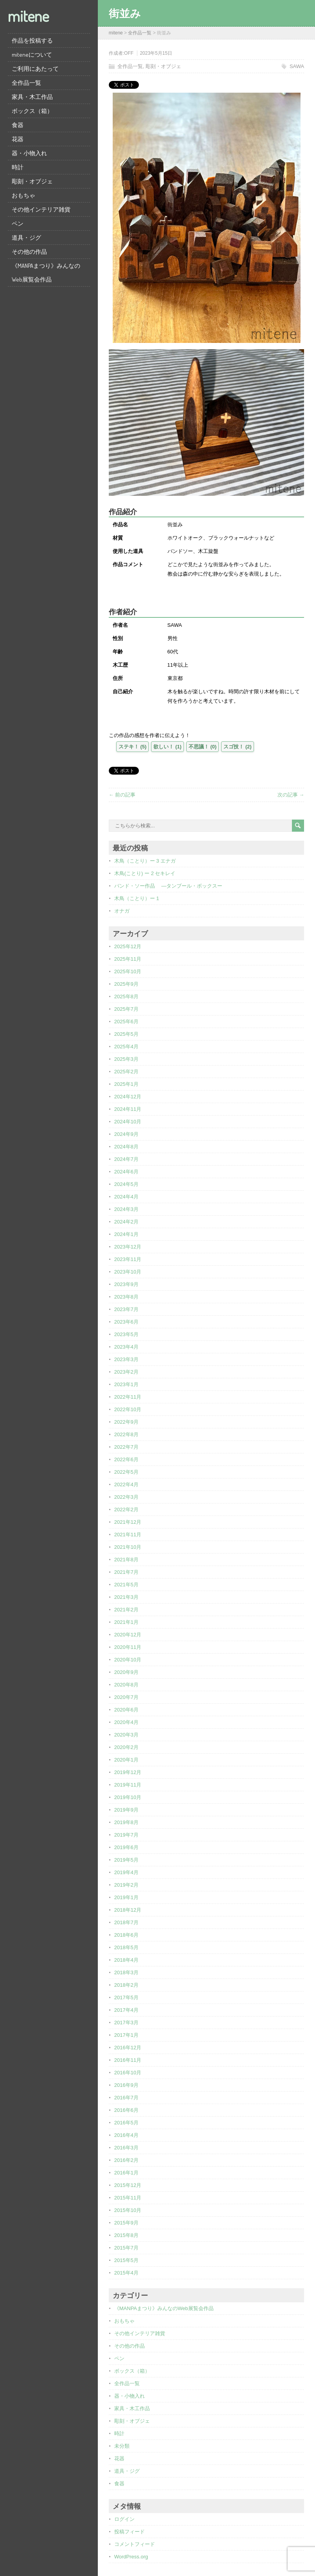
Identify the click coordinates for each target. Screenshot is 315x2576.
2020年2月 (126, 1747)
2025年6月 (126, 1021)
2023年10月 (127, 1272)
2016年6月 (126, 2110)
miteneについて (32, 54)
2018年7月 (126, 1922)
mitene (28, 15)
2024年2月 (126, 1222)
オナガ (122, 911)
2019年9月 (126, 1810)
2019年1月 (126, 1897)
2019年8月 (126, 1822)
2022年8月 (126, 1434)
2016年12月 (127, 2047)
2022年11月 (127, 1397)
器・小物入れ (29, 153)
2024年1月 (126, 1234)
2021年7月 (126, 1572)
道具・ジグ (26, 237)
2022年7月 (126, 1447)
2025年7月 (126, 1009)
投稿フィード (129, 2532)
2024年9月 (126, 1134)
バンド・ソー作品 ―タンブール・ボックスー (168, 886)
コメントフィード (134, 2544)
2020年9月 (126, 1672)
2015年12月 (127, 2185)
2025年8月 (126, 996)
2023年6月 (126, 1322)
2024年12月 (127, 1097)
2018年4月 (126, 1960)
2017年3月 (126, 2022)
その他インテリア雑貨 (41, 209)
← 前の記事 (122, 795)
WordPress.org (131, 2557)
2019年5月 (126, 1860)
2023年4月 (126, 1347)
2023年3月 (126, 1359)
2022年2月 (126, 1509)
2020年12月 (127, 1635)
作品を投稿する (32, 40)
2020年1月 (126, 1760)
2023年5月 (126, 1334)
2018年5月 (126, 1947)
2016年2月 (126, 2160)
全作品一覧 (26, 82)
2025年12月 (127, 946)
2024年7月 (126, 1159)
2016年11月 (127, 2060)
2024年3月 (126, 1209)
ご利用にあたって (35, 68)
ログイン (124, 2519)
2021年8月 (126, 1559)
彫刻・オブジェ (32, 181)
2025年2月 (126, 1072)
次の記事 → (290, 795)
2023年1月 (126, 1384)
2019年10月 (127, 1797)
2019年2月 (126, 1885)
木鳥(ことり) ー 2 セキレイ (145, 873)
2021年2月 (126, 1610)
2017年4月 (126, 2010)
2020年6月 (126, 1710)
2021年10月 (127, 1547)
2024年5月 (126, 1184)
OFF (128, 53)
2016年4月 (126, 2135)
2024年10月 (127, 1122)
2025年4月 (126, 1046)
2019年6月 (126, 1847)
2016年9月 (126, 2085)
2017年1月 (126, 2035)
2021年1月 (126, 1622)
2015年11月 (127, 2198)
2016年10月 (127, 2073)
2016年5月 (126, 2123)
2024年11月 (127, 1109)
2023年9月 (126, 1284)
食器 (17, 125)
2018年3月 (126, 1972)
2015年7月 (126, 2248)
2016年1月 (126, 2173)
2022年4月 (126, 1484)
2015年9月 (126, 2223)
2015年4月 (126, 2273)
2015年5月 (126, 2260)
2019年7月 (126, 1835)
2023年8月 (126, 1297)
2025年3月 (126, 1059)
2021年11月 (127, 1534)
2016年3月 (126, 2148)
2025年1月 (126, 1084)
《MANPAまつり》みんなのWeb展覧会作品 (46, 272)
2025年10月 (127, 971)
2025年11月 (127, 959)
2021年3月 (126, 1597)
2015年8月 (126, 2235)
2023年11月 (127, 1259)
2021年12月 (127, 1522)
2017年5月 (126, 1997)
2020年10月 (127, 1660)
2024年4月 (126, 1197)
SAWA (297, 66)
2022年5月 (126, 1472)
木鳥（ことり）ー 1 (136, 898)
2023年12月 (127, 1247)
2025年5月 (126, 1034)
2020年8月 (126, 1685)
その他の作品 (29, 251)
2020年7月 (126, 1697)
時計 (17, 167)
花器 (17, 139)
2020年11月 (127, 1647)
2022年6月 (126, 1459)
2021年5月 (126, 1585)
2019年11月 (127, 1785)
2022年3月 (126, 1497)
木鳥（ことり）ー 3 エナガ (145, 861)
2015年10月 (127, 2210)
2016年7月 (126, 2098)
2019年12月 (127, 1772)
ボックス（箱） (32, 111)
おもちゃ (23, 195)
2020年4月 (126, 1722)
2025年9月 (126, 984)
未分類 (122, 2446)
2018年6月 (126, 1935)
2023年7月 (126, 1309)
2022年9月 (126, 1422)
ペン (17, 223)
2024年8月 (126, 1147)
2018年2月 (126, 1985)
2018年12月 (127, 1910)
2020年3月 (126, 1735)
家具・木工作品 (32, 96)
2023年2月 (126, 1372)
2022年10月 (127, 1409)
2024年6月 (126, 1172)
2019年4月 (126, 1872)
